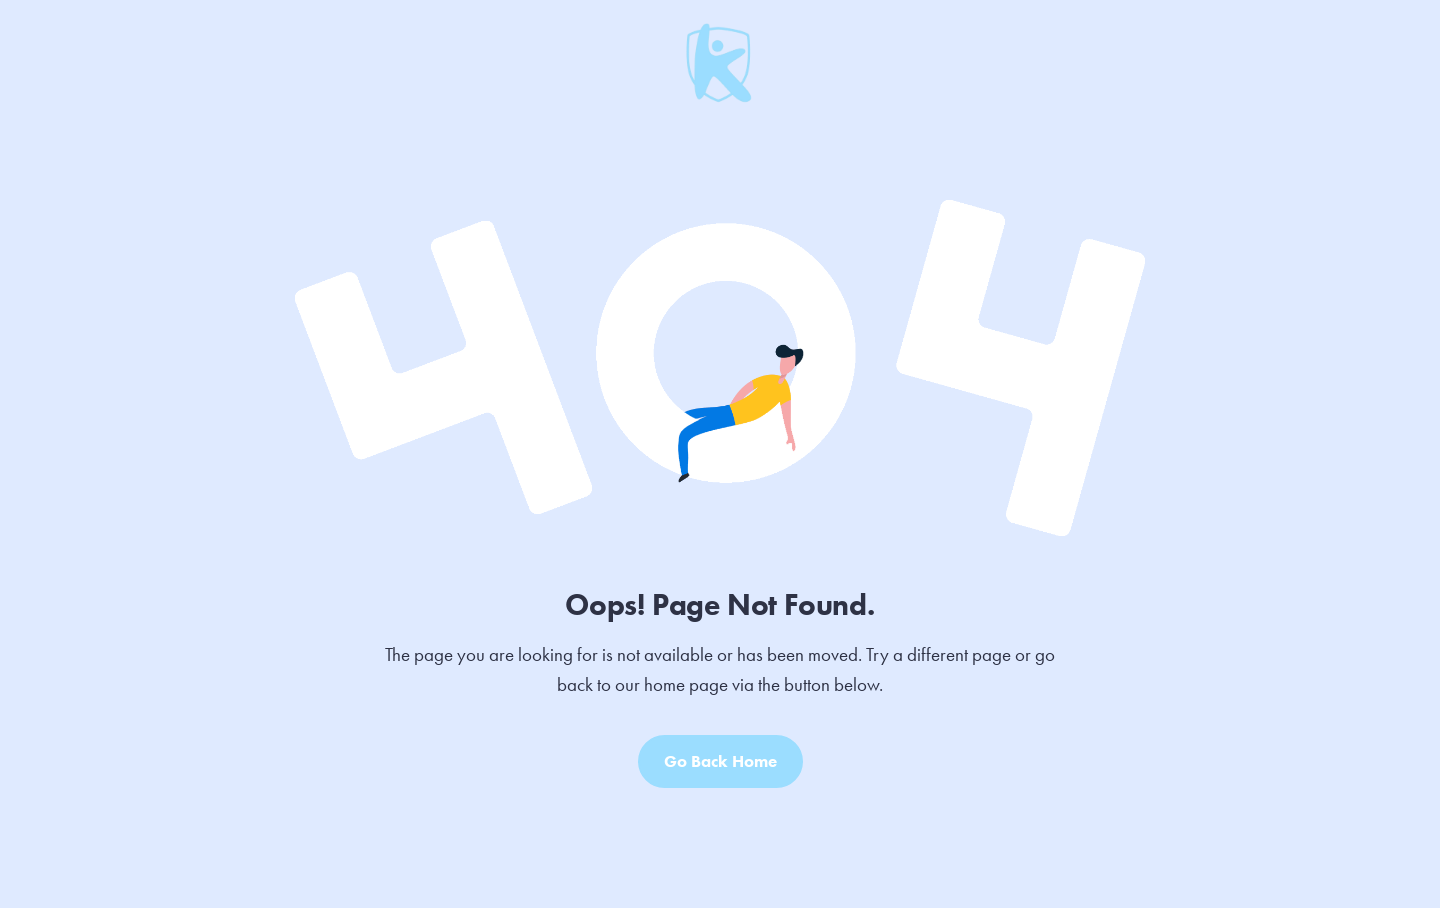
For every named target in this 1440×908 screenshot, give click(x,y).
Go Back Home (720, 761)
